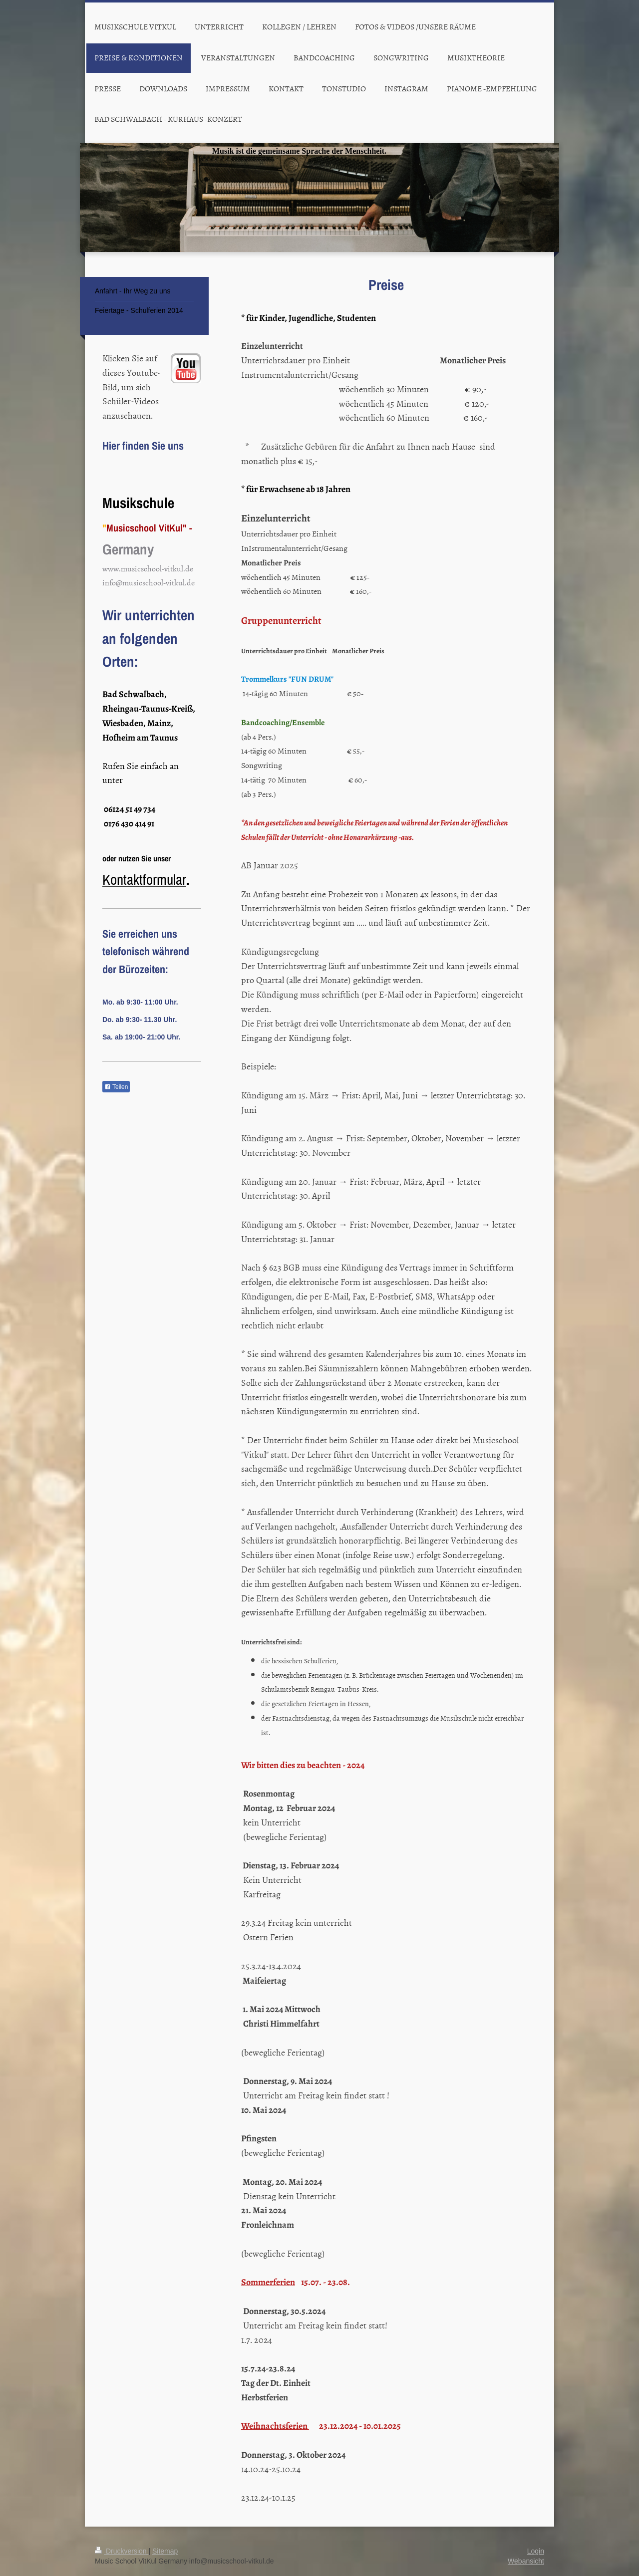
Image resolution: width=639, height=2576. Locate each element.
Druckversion (121, 2551)
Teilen (116, 1086)
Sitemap (165, 2551)
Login (535, 2551)
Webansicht (526, 2561)
